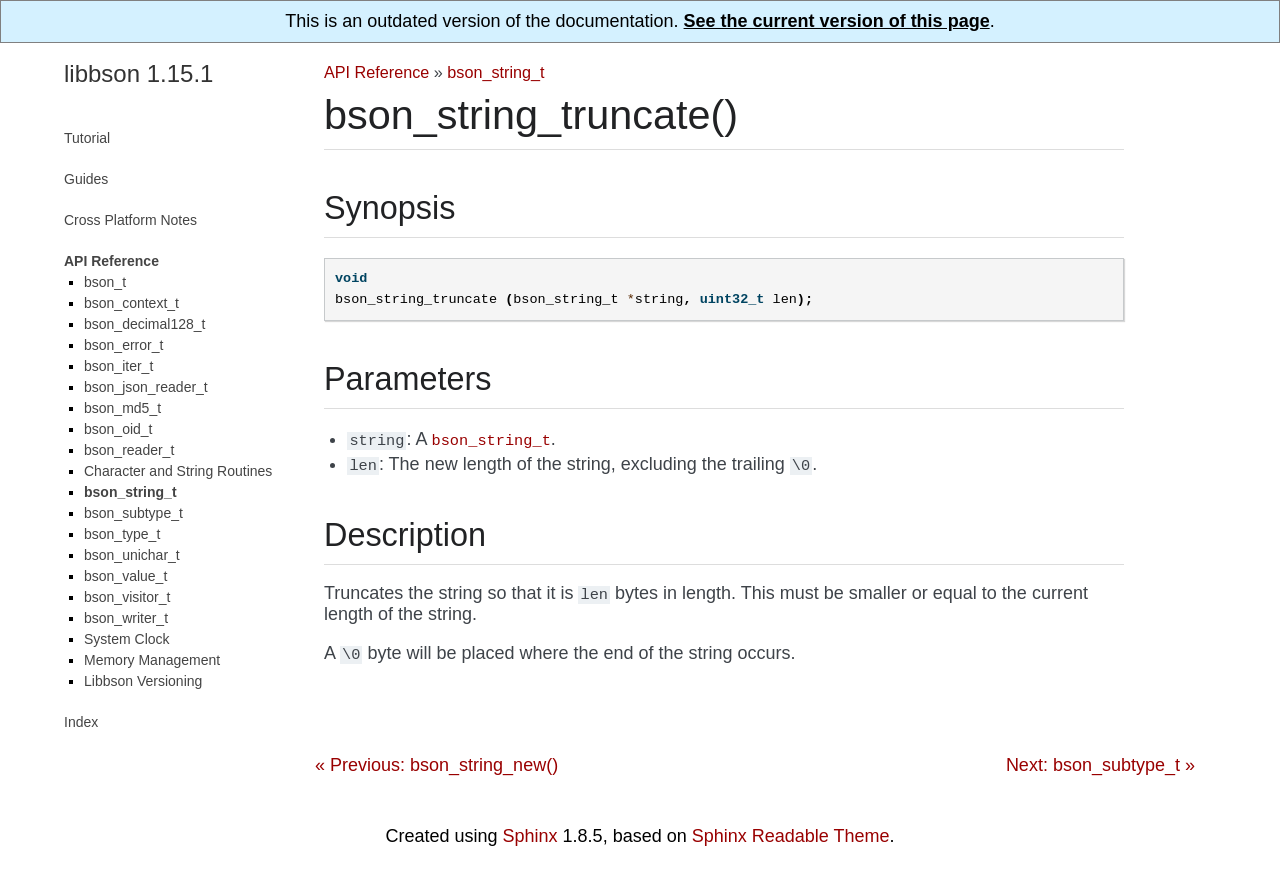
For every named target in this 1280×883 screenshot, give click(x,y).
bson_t (105, 282)
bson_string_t (495, 72)
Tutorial (87, 138)
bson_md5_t (122, 408)
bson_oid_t (118, 429)
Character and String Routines (178, 471)
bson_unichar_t (132, 555)
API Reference (376, 72)
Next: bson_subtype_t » (1100, 765)
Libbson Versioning (143, 681)
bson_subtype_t (133, 513)
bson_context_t (131, 303)
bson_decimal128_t (144, 324)
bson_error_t (123, 345)
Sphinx (530, 836)
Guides (86, 179)
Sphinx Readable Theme (791, 836)
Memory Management (152, 660)
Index (81, 722)
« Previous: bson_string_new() (436, 765)
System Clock (127, 639)
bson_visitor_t (127, 597)
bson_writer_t (126, 618)
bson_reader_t (129, 450)
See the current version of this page (837, 21)
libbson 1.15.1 (138, 73)
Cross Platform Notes (130, 220)
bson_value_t (125, 576)
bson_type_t (122, 534)
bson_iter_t (118, 366)
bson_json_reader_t (146, 387)
